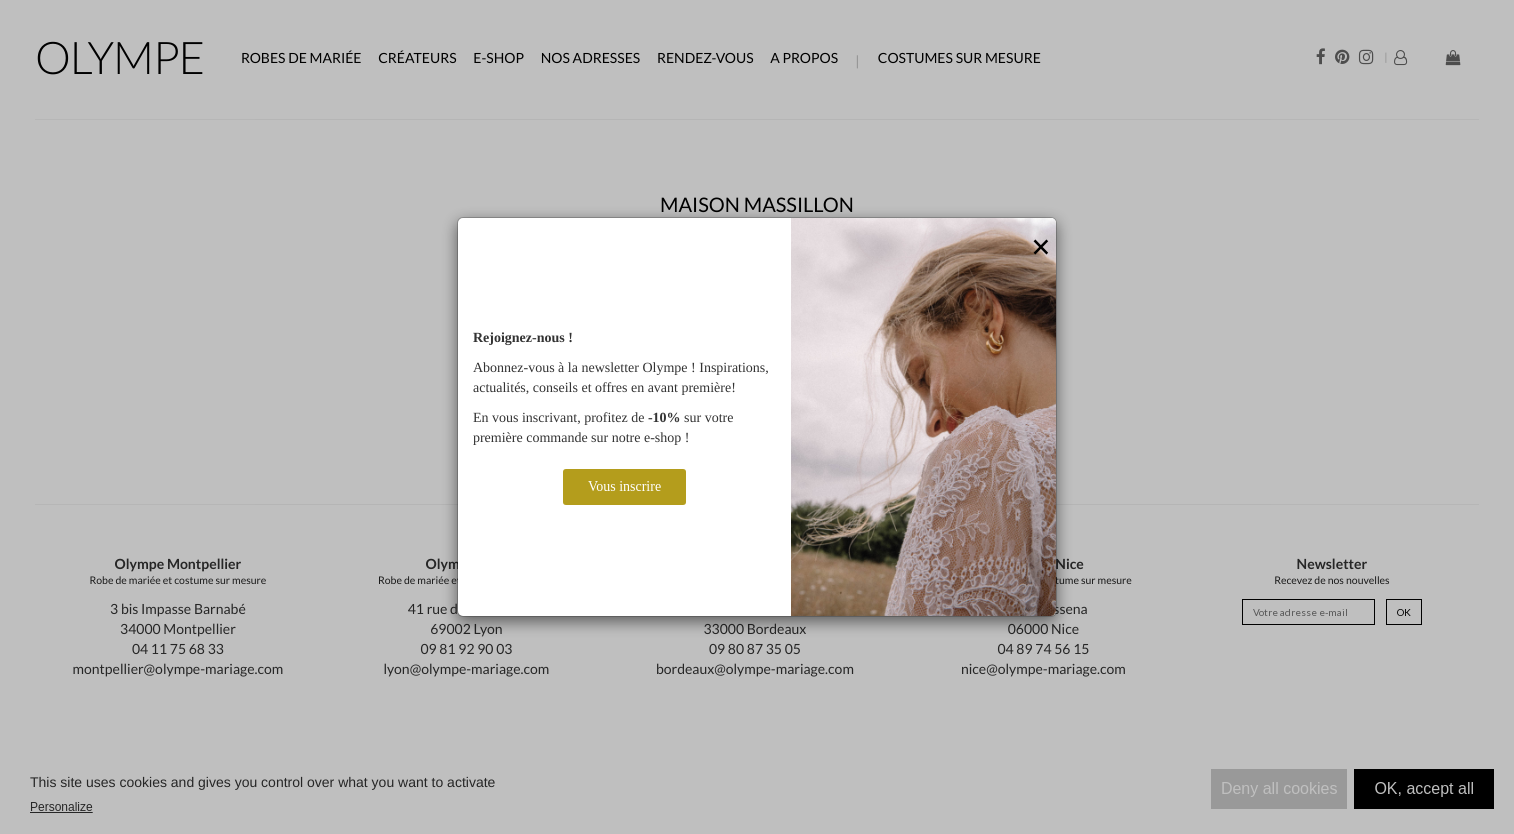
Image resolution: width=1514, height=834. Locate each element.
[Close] (1041, 248)
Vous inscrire (624, 486)
